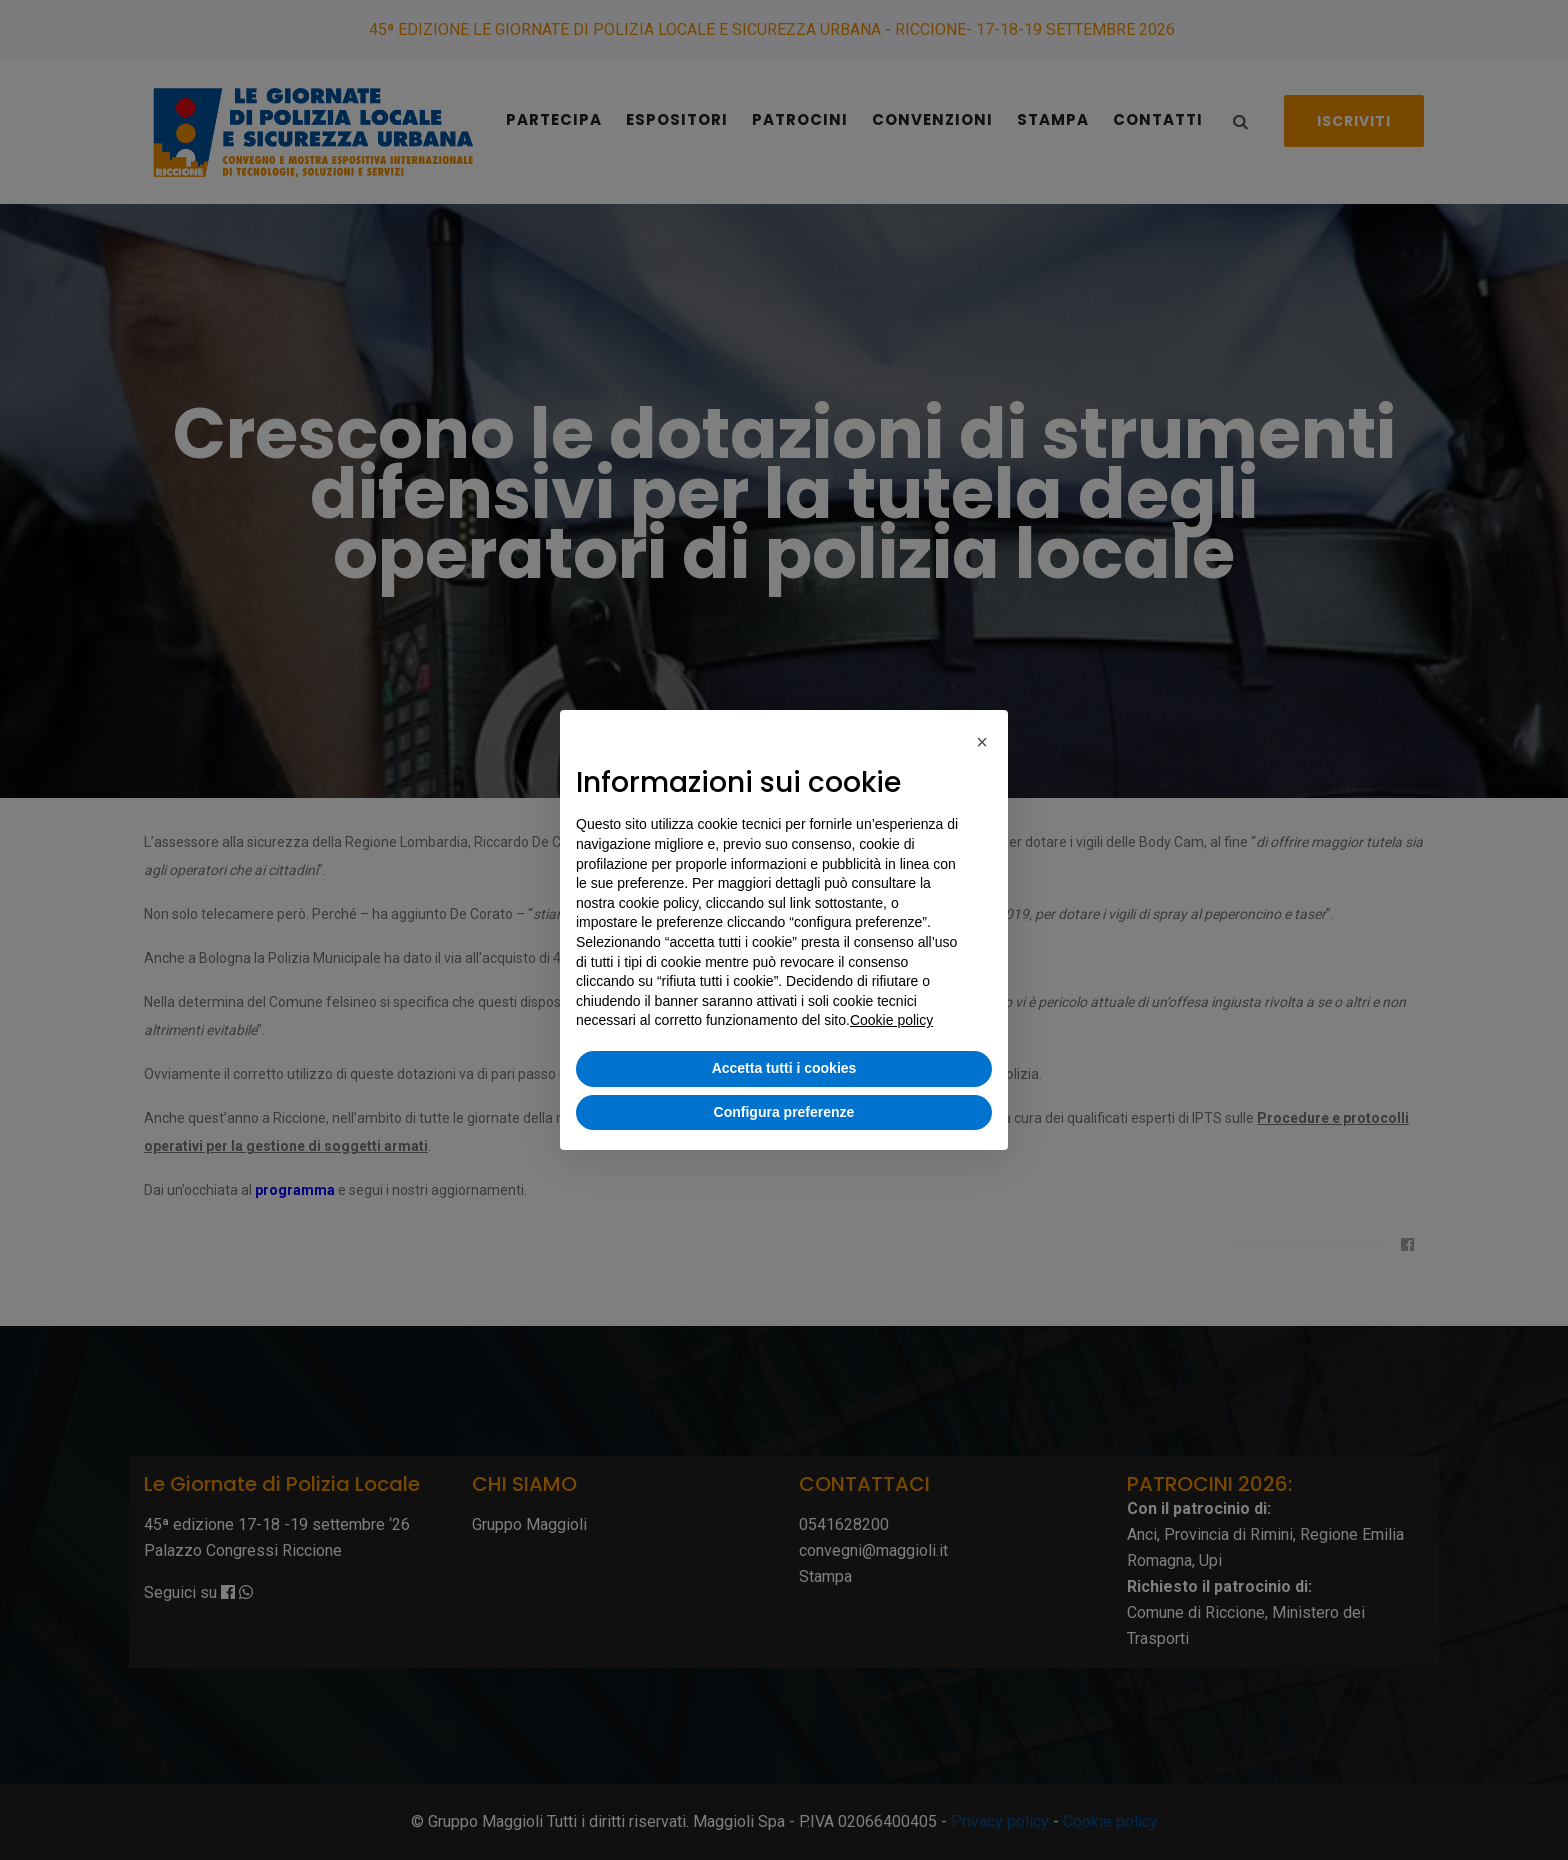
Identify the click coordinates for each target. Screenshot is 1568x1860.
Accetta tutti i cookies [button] (784, 1068)
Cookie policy (891, 1020)
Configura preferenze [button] (784, 1112)
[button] (982, 742)
